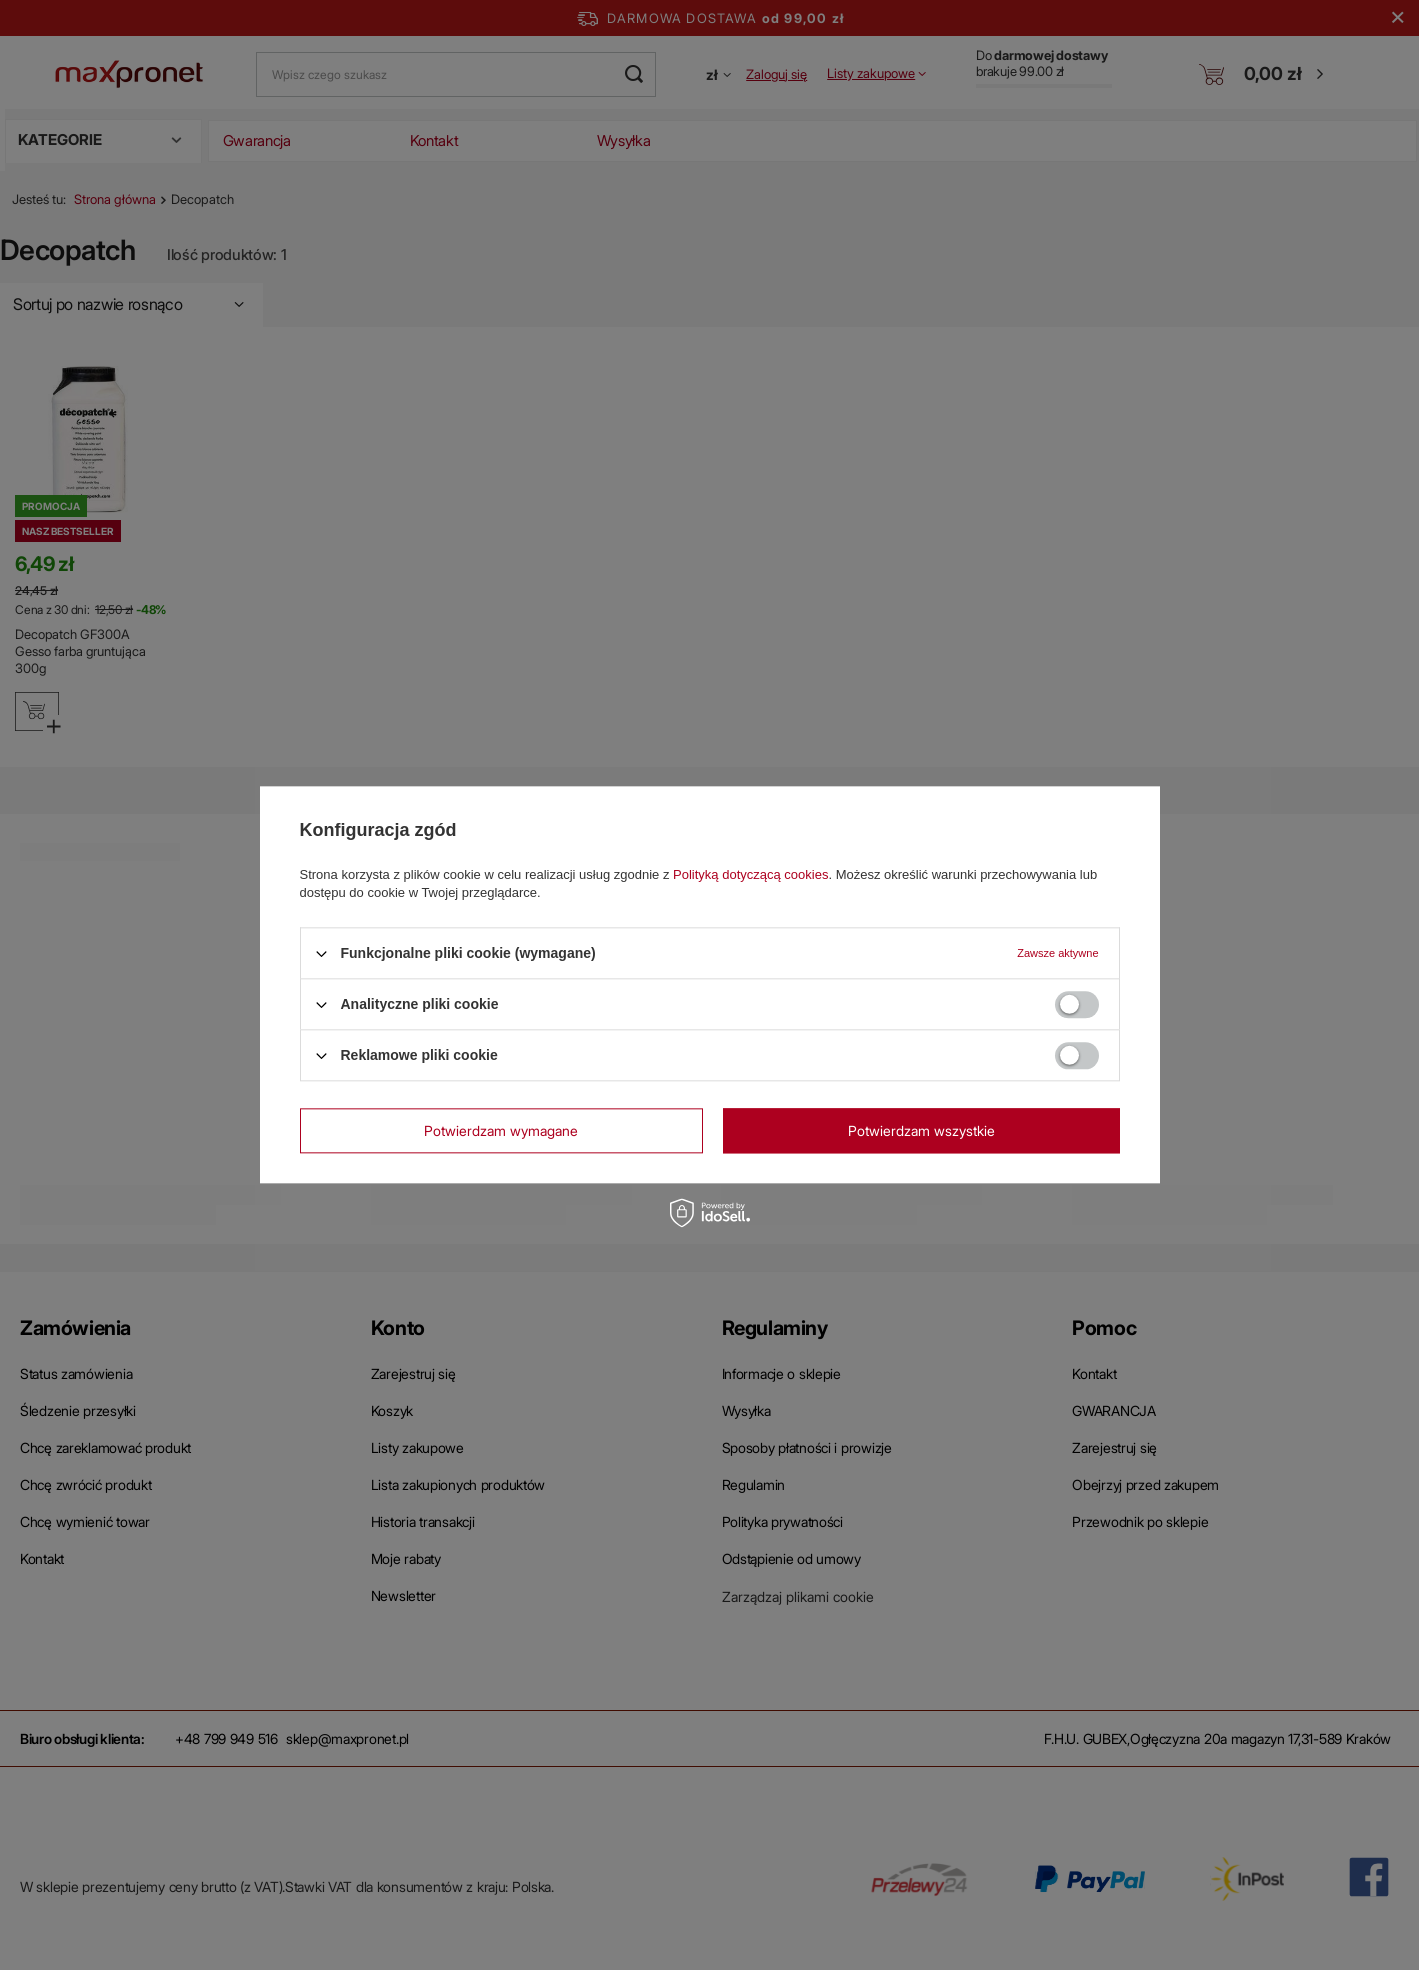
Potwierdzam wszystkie (921, 1130)
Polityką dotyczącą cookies (750, 874)
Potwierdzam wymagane (501, 1130)
